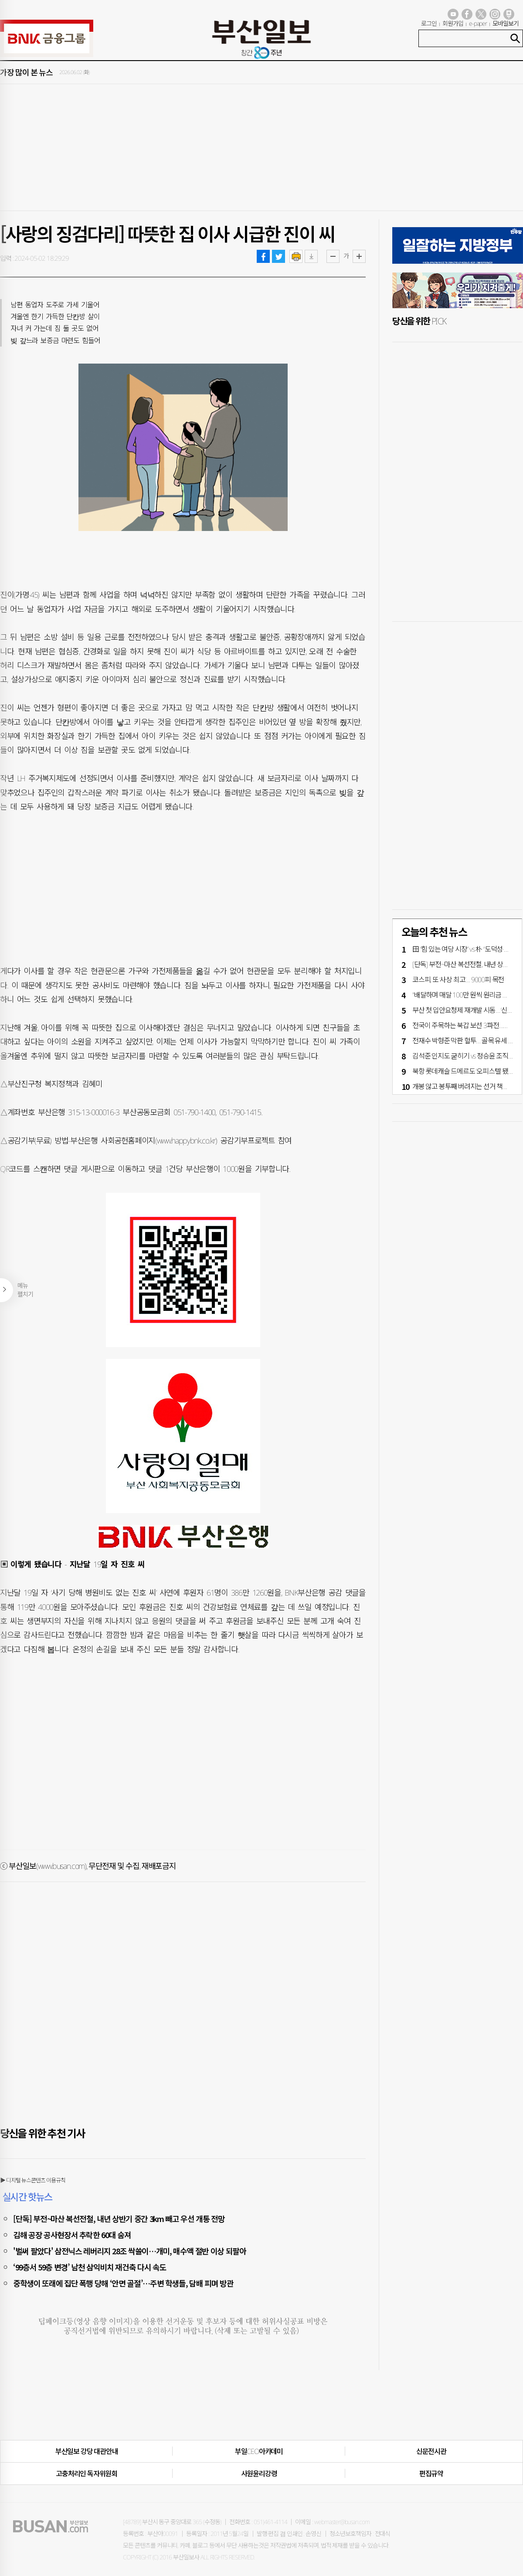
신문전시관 (431, 2451)
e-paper (478, 23)
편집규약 (431, 2473)
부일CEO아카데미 (259, 2451)
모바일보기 (505, 23)
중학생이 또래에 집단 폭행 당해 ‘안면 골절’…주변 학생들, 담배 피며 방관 (123, 2283)
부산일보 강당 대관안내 (86, 2451)
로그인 (429, 23)
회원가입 (452, 23)
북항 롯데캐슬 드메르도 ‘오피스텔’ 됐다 (463, 1071)
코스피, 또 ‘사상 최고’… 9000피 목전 (458, 979)
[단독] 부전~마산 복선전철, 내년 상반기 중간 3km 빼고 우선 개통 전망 (118, 2218)
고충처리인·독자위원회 (86, 2473)
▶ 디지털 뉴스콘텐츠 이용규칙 (32, 2180)
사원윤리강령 (259, 2473)
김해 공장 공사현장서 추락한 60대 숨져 (72, 2234)
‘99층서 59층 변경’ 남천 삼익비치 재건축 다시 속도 (89, 2267)
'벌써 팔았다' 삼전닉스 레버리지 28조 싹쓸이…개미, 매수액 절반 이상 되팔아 (129, 2250)
